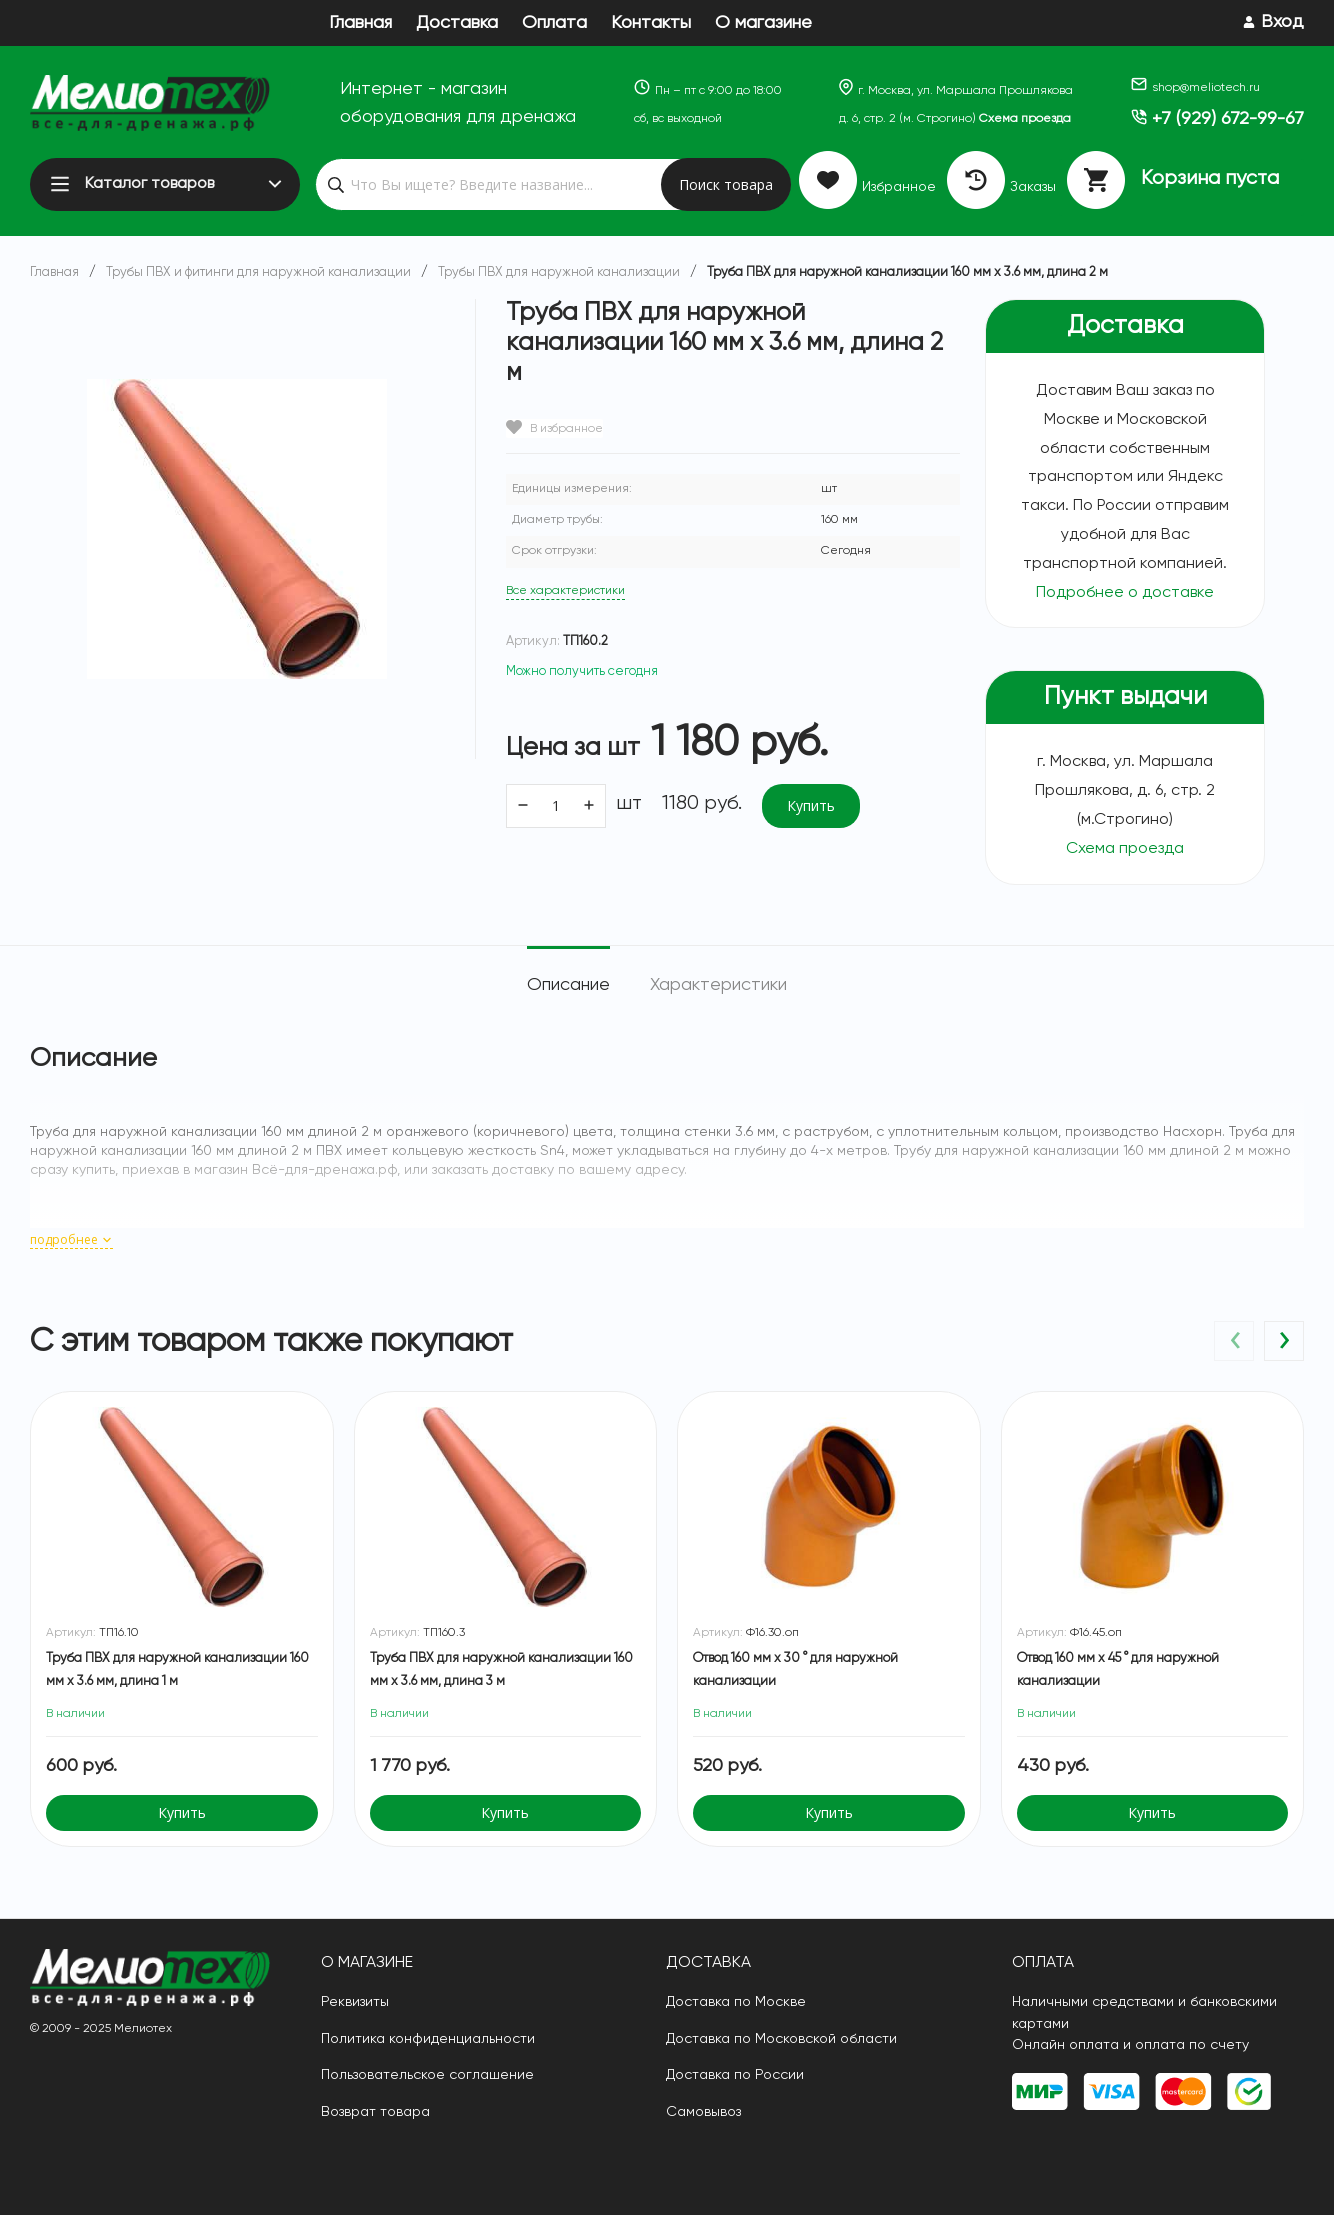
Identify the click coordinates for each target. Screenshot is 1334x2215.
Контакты (651, 23)
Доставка (457, 23)
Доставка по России (735, 2075)
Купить (811, 805)
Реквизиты (355, 2002)
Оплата (554, 23)
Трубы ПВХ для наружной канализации (559, 272)
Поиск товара (726, 184)
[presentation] (1234, 1341)
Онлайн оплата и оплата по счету (1130, 2045)
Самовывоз (703, 2112)
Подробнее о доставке (1125, 593)
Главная (360, 23)
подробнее (71, 1239)
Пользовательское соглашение (427, 2075)
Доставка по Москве (736, 2002)
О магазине (763, 23)
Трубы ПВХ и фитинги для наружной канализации (258, 272)
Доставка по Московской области (781, 2039)
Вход (1282, 22)
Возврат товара (375, 2112)
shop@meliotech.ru (1195, 88)
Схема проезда (1025, 119)
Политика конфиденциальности (428, 2039)
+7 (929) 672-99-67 (1217, 119)
